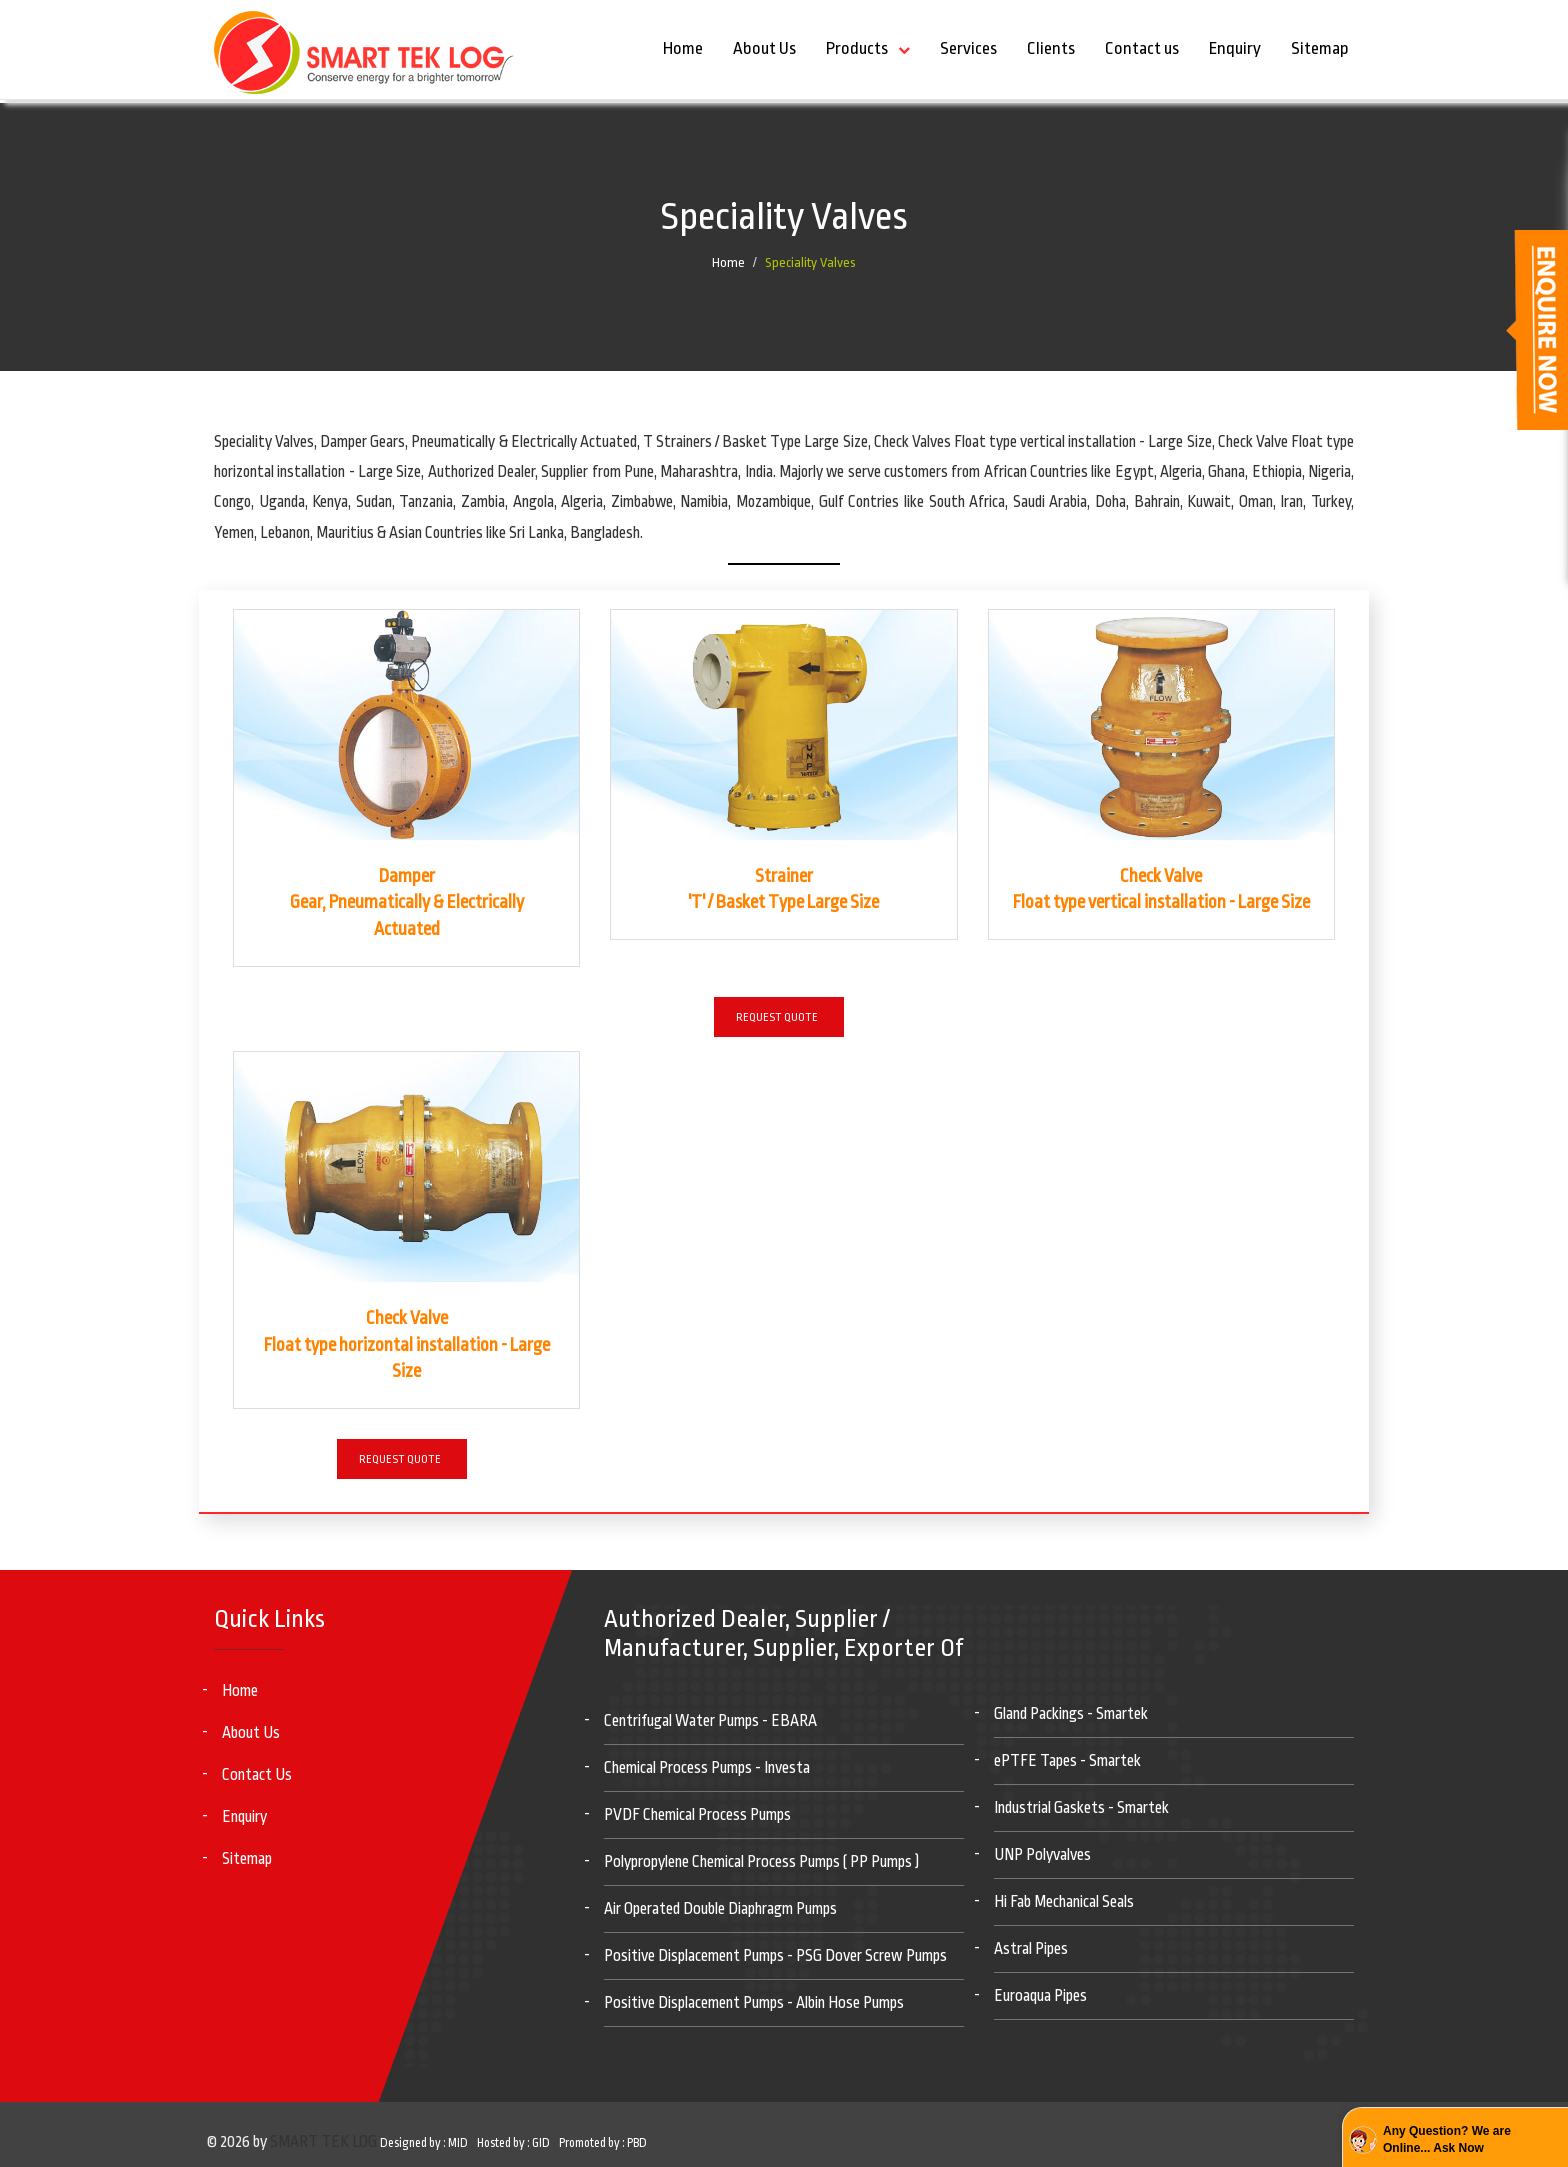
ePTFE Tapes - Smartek (1067, 1761)
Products (857, 48)
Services (968, 48)
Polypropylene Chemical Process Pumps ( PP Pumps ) (761, 1862)
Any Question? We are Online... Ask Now (1447, 2139)
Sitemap (1320, 48)
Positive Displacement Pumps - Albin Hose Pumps (754, 2003)
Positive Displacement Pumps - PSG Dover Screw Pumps (775, 1956)
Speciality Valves (810, 262)
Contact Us (257, 1775)
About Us (764, 48)
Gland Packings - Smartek (1071, 1714)
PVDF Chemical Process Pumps (697, 1815)
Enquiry (1235, 48)
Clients (1051, 48)
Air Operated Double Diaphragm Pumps (720, 1909)
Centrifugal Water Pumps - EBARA (710, 1721)
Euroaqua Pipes (1040, 1996)
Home (683, 48)
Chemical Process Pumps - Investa (707, 1768)
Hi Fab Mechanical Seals (1064, 1902)
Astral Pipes (1031, 1949)
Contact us (1142, 48)
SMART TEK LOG (323, 2142)
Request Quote (777, 1017)
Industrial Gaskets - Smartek (1081, 1808)
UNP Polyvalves (1042, 1855)
